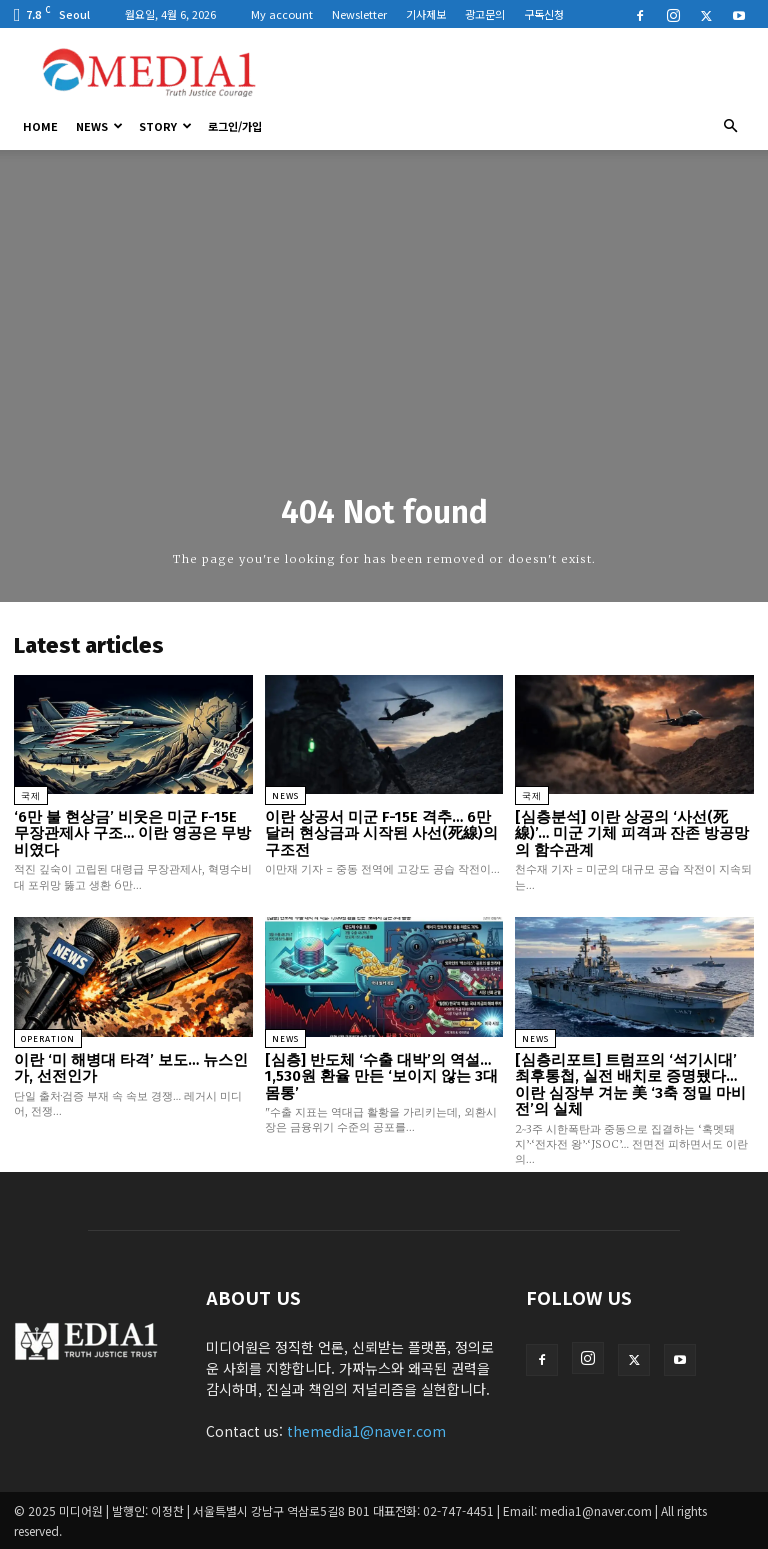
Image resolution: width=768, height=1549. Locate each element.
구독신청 (544, 14)
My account (282, 14)
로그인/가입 (235, 126)
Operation (48, 1039)
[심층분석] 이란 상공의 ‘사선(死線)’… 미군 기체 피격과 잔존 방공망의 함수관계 (632, 833)
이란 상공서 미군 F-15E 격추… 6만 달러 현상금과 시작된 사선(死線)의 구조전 (381, 833)
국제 (31, 796)
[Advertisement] (519, 72)
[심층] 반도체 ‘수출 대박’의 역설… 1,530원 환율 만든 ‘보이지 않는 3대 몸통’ (381, 1076)
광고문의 (485, 14)
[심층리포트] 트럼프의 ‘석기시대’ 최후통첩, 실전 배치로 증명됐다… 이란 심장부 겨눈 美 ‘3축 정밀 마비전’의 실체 (630, 1085)
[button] (730, 126)
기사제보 (426, 14)
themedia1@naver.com (366, 1431)
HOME (40, 126)
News (99, 126)
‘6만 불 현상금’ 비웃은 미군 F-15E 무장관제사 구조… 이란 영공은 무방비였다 (132, 833)
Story (165, 126)
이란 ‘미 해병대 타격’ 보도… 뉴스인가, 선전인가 (131, 1068)
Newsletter (359, 14)
